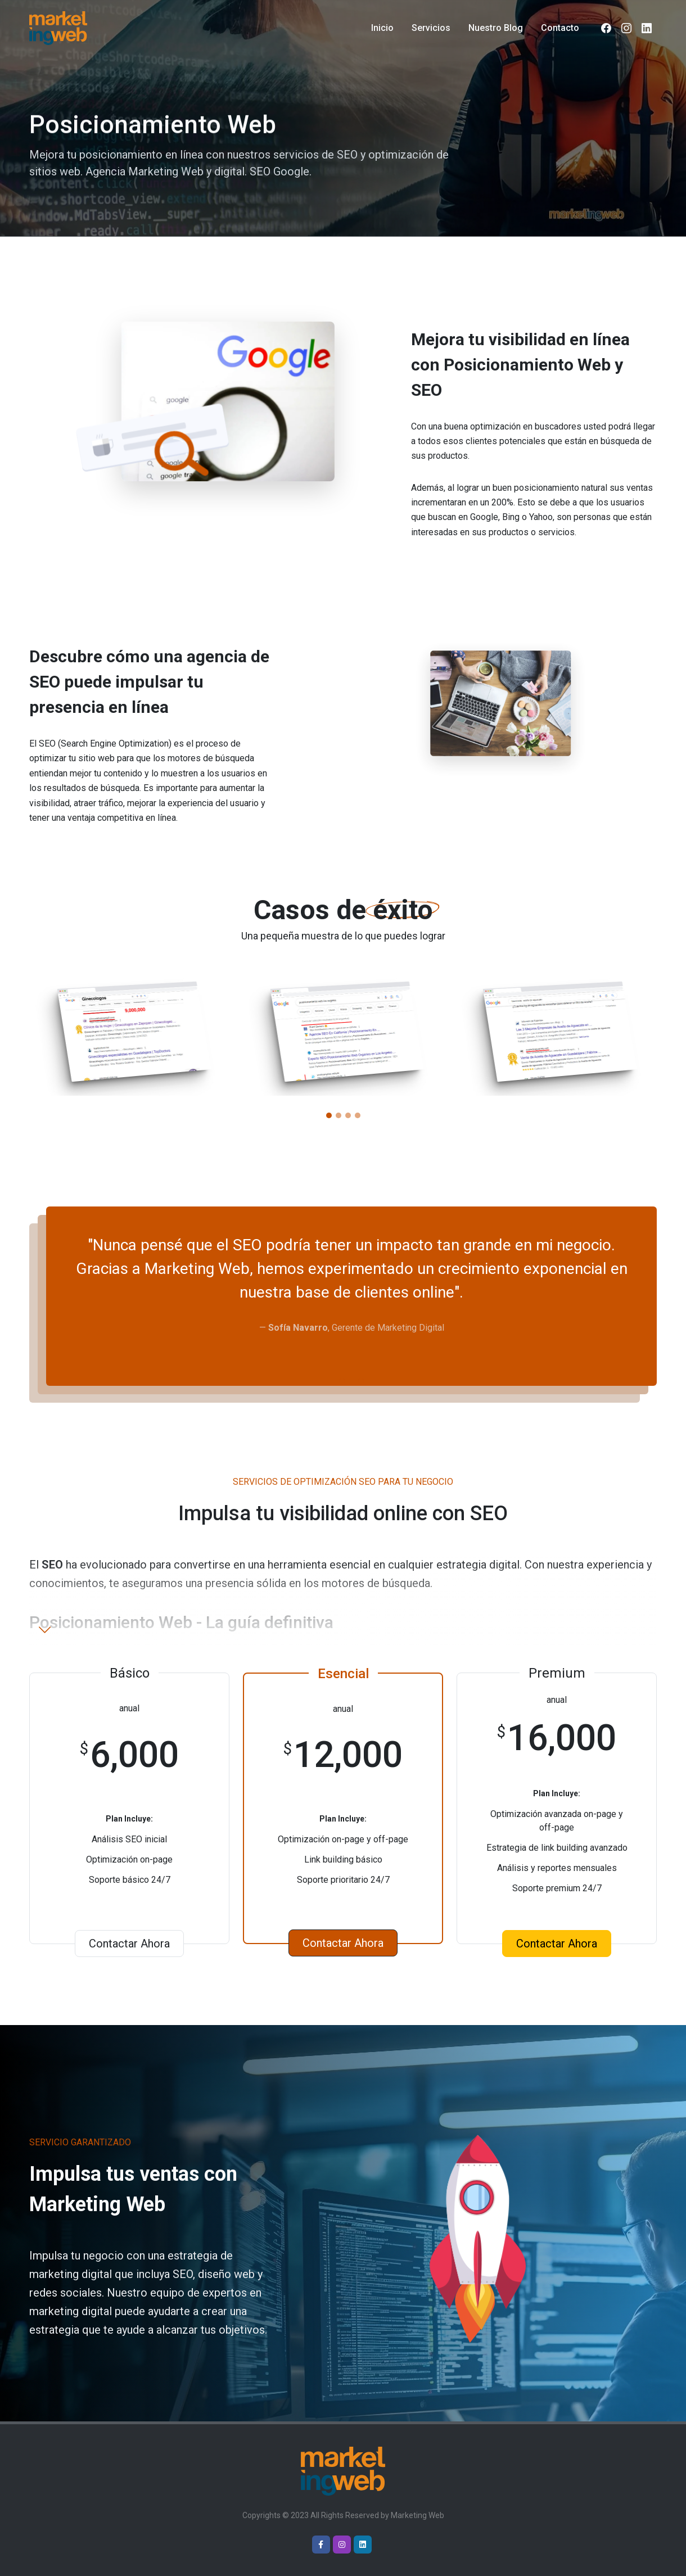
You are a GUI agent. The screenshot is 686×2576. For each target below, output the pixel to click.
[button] (329, 1115)
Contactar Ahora (129, 1943)
